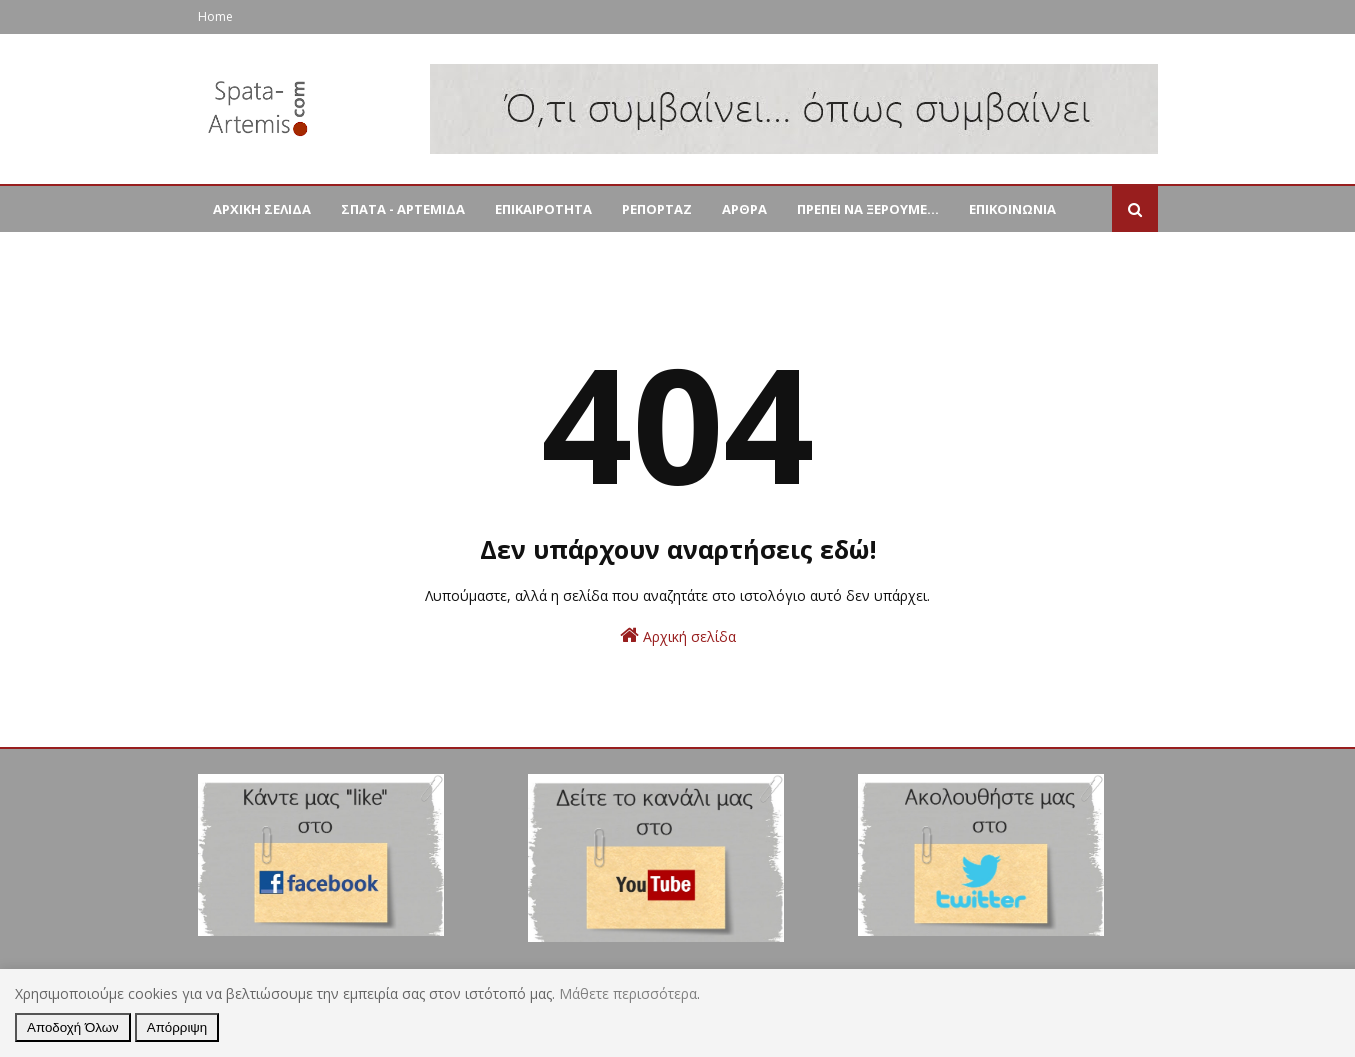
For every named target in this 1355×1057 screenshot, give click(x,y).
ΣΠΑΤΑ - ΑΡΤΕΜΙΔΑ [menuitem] (403, 209)
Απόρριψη (177, 1027)
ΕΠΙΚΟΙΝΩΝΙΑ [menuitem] (1012, 209)
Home (215, 16)
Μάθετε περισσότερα (628, 993)
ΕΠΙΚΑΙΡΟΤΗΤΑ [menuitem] (543, 209)
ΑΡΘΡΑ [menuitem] (744, 209)
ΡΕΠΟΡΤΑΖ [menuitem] (657, 209)
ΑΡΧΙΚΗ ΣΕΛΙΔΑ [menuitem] (262, 209)
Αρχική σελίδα (678, 635)
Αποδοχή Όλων (73, 1027)
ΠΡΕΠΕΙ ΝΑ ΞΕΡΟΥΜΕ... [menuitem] (868, 209)
